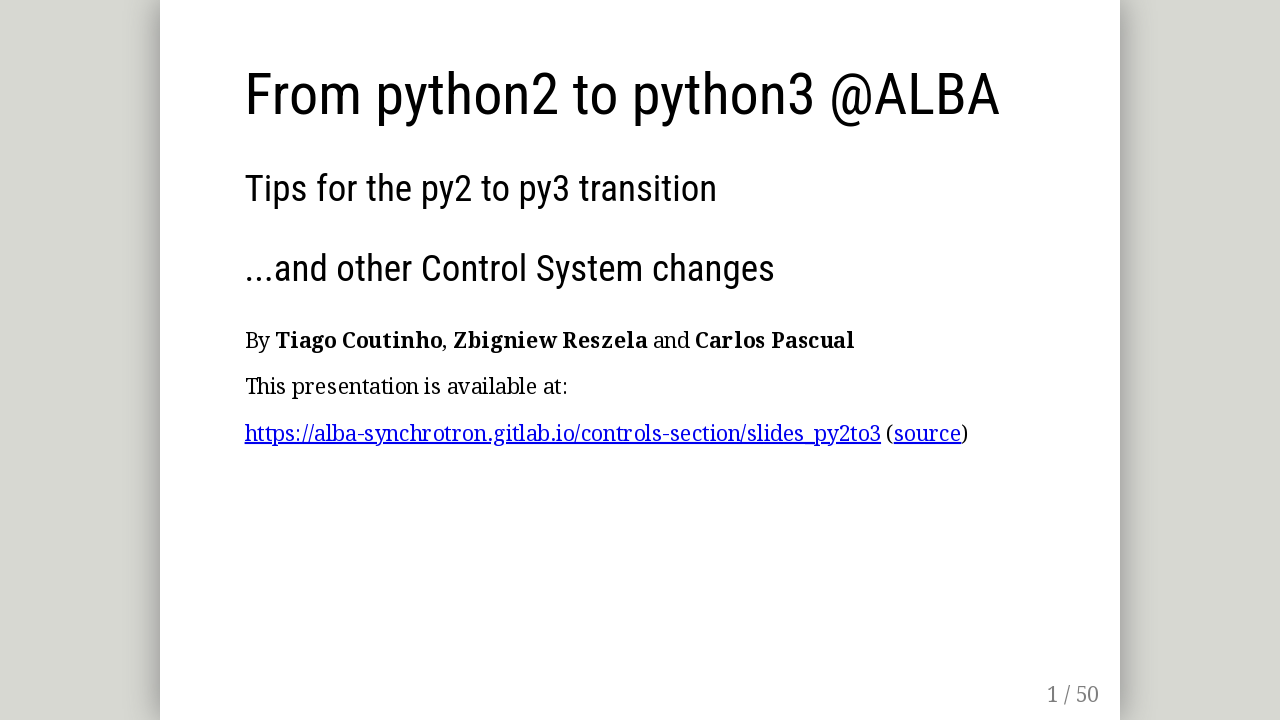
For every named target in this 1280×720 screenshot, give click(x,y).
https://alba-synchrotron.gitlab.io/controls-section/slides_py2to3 (563, 432)
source (928, 432)
